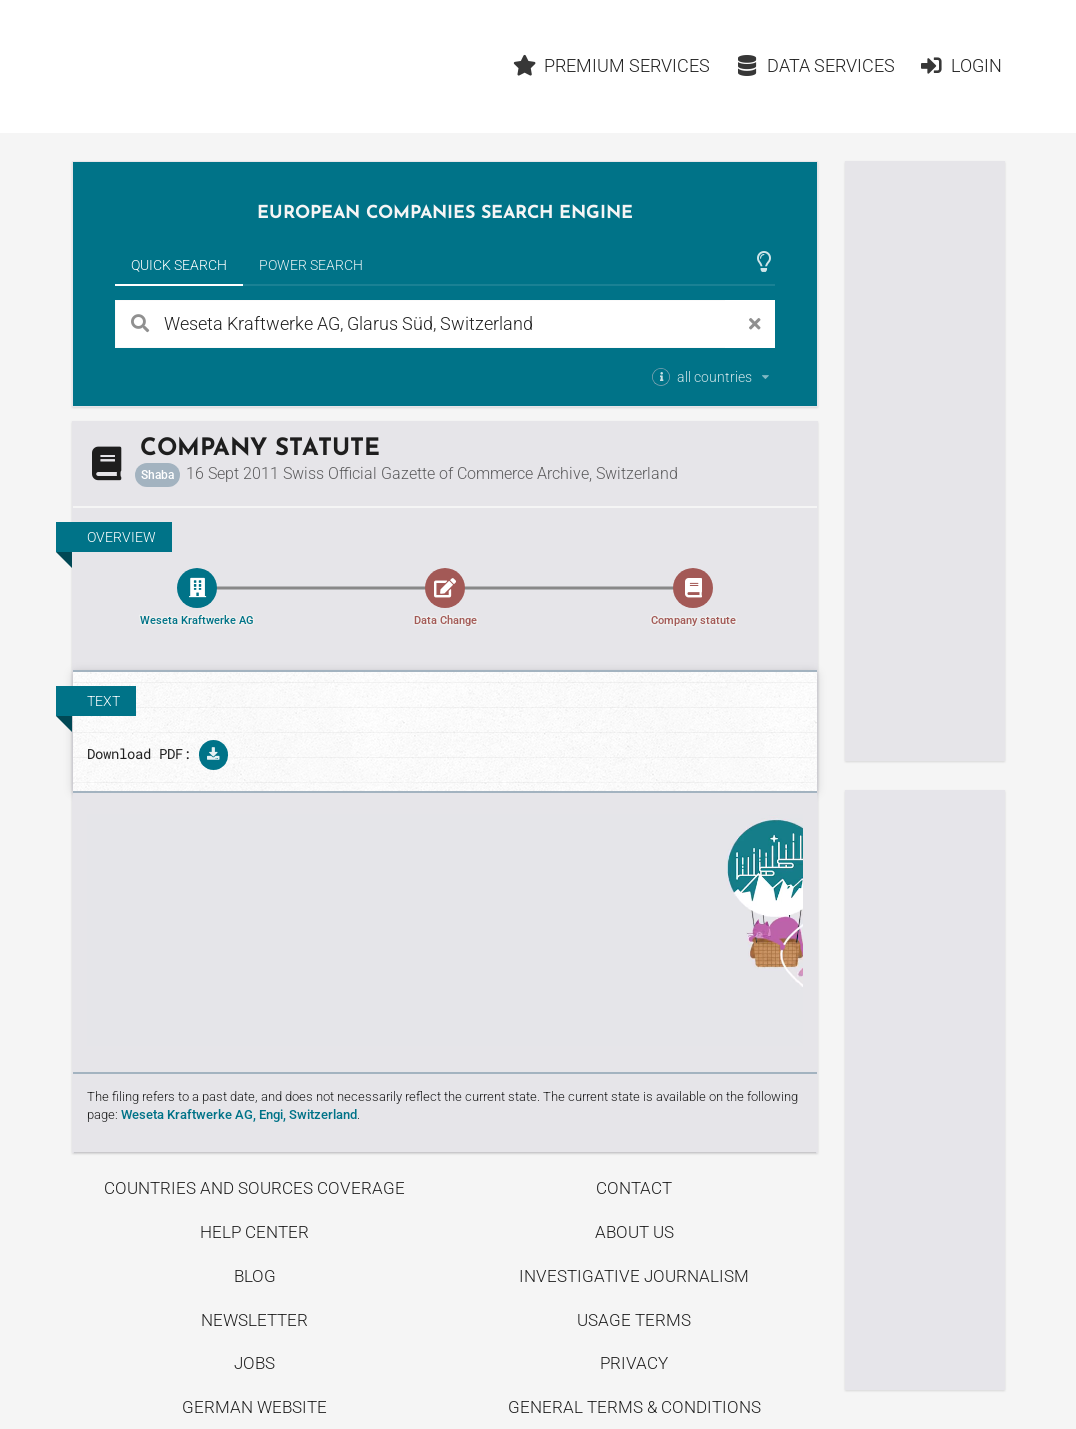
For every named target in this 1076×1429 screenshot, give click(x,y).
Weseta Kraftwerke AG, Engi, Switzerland (239, 1114)
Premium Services (612, 65)
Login (960, 65)
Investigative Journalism (634, 1276)
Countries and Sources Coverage (254, 1188)
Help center (254, 1232)
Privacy (634, 1363)
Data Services (815, 65)
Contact (634, 1188)
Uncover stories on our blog (445, 930)
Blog (255, 1276)
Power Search (311, 265)
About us (634, 1232)
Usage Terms (634, 1320)
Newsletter (254, 1320)
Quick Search (179, 265)
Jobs (254, 1363)
